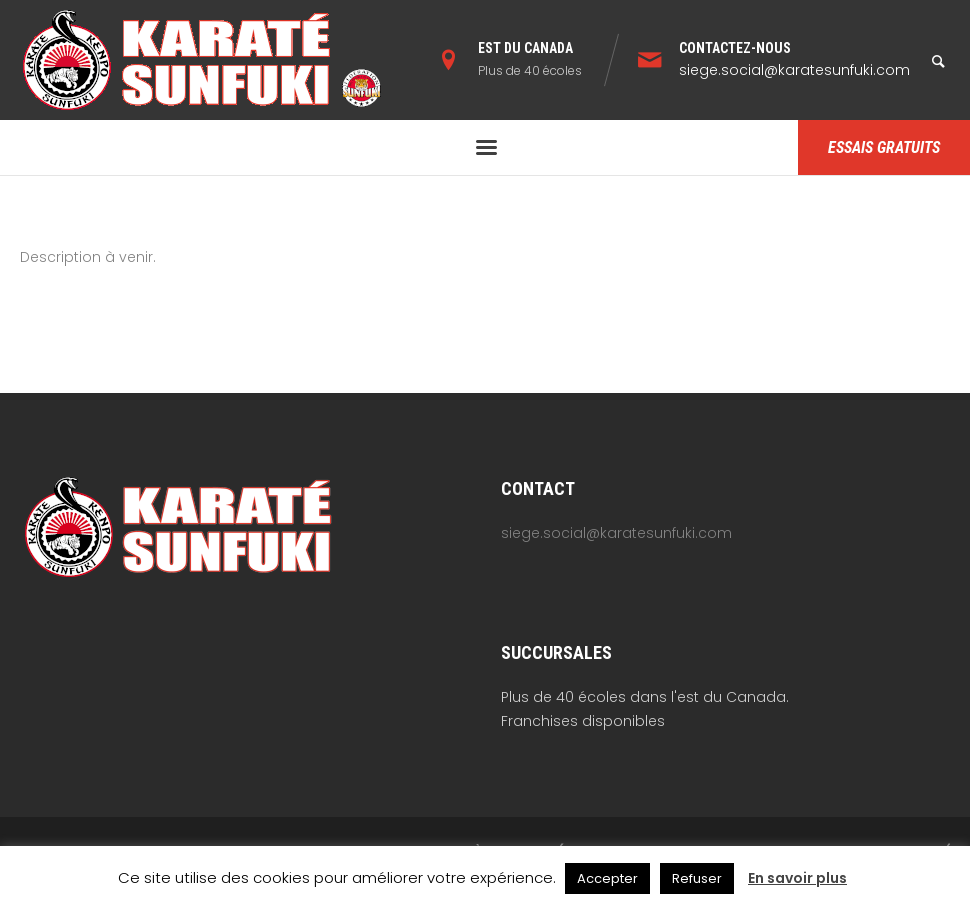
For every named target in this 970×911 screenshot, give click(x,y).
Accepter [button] (607, 878)
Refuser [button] (697, 878)
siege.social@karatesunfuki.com (794, 70)
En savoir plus (797, 878)
